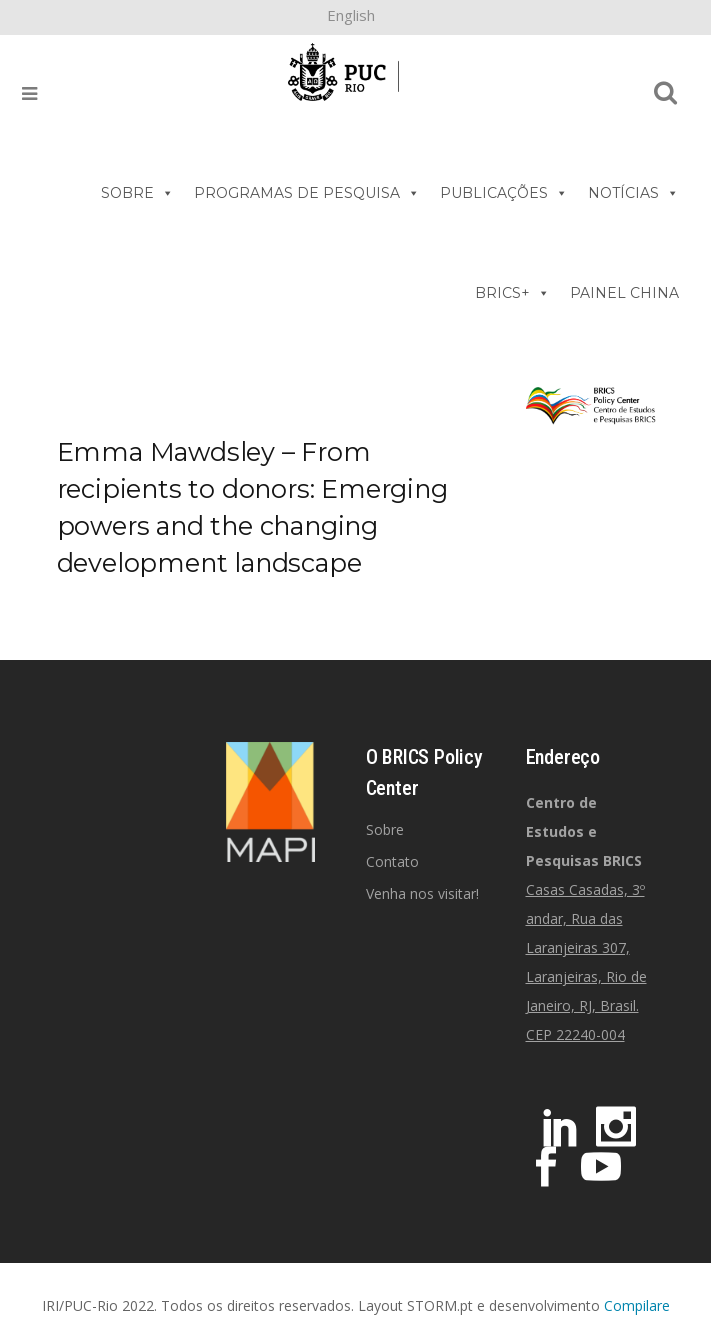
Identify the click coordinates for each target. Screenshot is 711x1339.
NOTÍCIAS (633, 193)
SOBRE (137, 193)
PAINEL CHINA (624, 293)
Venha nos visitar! (422, 893)
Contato (392, 861)
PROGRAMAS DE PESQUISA (307, 193)
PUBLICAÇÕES (504, 193)
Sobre (385, 829)
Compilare (637, 1305)
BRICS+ (512, 293)
